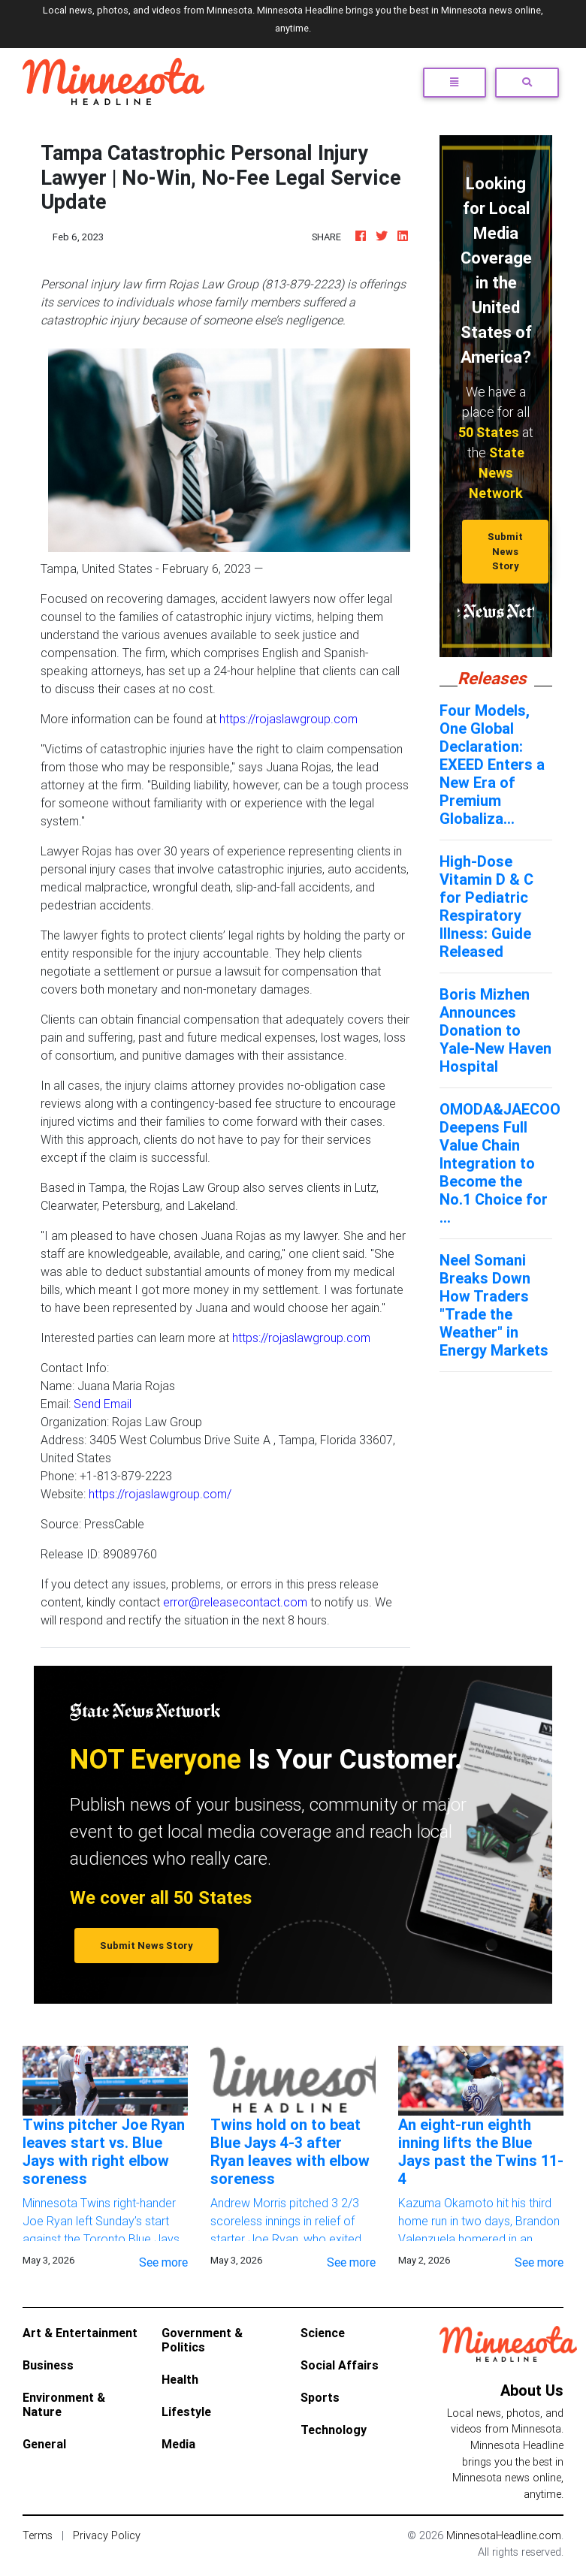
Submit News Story (505, 551)
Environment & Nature (64, 2404)
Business (48, 2364)
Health (180, 2379)
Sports (320, 2397)
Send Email (102, 1403)
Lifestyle (186, 2411)
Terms (38, 2535)
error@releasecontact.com (235, 1601)
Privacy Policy (106, 2535)
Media (178, 2443)
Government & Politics (202, 2339)
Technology (334, 2429)
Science (323, 2332)
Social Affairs (340, 2364)
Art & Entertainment (80, 2332)
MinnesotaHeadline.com (503, 2535)
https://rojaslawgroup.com (288, 718)
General (44, 2443)
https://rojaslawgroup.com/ (160, 1493)
